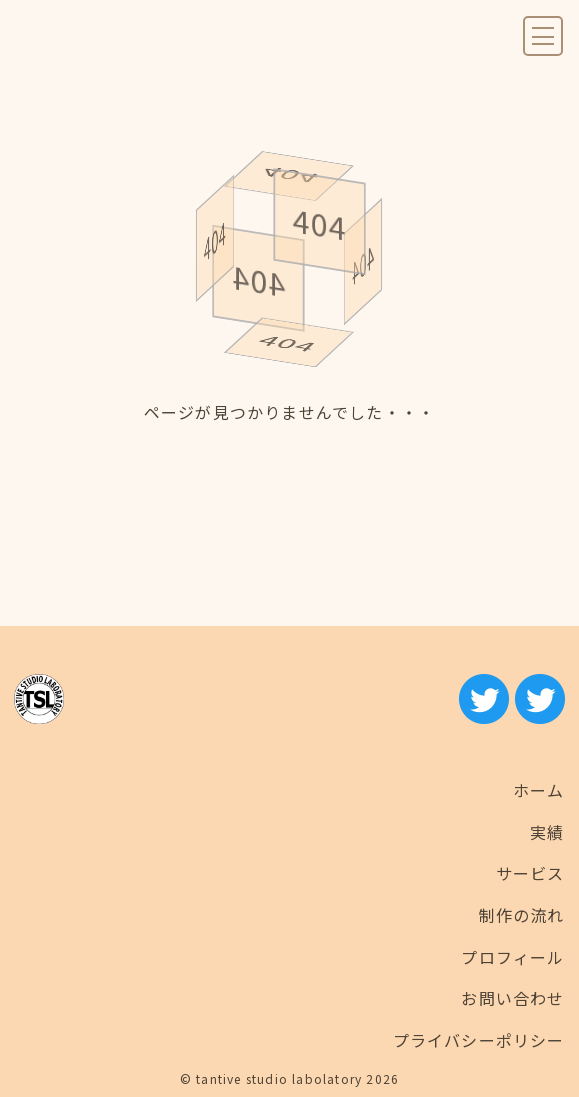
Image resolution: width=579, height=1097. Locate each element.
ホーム (539, 790)
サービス (530, 873)
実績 (547, 832)
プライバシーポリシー (479, 1040)
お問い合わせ (512, 998)
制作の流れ (522, 915)
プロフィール (512, 957)
